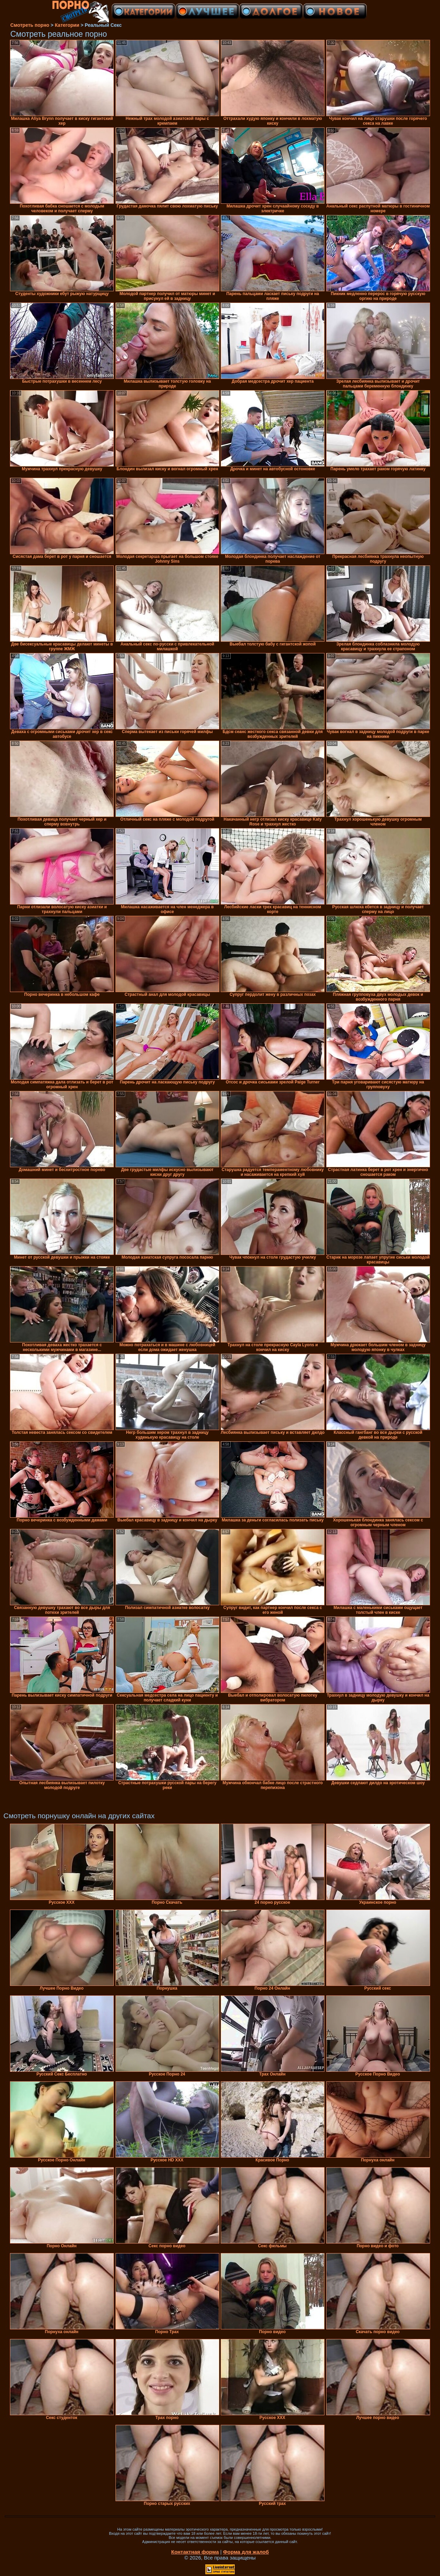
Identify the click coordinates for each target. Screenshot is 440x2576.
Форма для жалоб (246, 2552)
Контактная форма (195, 2552)
